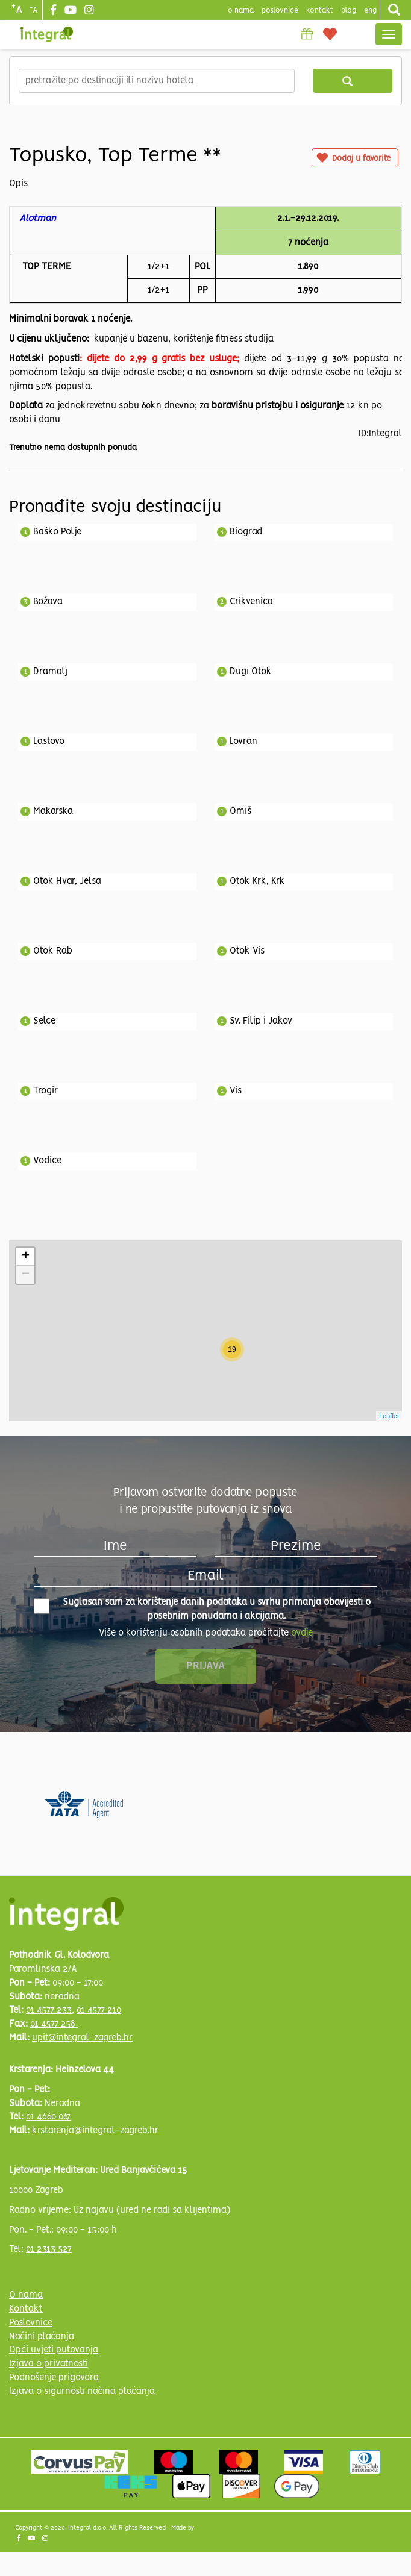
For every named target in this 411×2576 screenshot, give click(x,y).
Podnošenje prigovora (54, 2378)
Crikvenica (251, 602)
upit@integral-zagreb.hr (82, 2038)
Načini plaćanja (41, 2337)
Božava (48, 602)
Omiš (240, 811)
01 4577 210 (99, 2010)
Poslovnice (30, 2323)
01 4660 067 (48, 2117)
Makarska (53, 811)
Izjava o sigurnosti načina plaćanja (82, 2391)
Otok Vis (247, 951)
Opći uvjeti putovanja (53, 2350)
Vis (236, 1091)
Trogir (45, 1091)
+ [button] (26, 1257)
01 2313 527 (49, 2249)
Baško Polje (57, 532)
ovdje (302, 1633)
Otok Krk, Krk (257, 881)
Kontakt (319, 10)
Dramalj (50, 671)
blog (348, 10)
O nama (26, 2295)
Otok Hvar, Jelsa (67, 881)
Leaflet (389, 1415)
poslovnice (280, 10)
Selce (44, 1021)
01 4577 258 (54, 2024)
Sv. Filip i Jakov (261, 1021)
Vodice (47, 1161)
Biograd (246, 532)
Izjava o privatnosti (48, 2364)
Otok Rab (52, 951)
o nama (241, 10)
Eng (370, 10)
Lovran (243, 741)
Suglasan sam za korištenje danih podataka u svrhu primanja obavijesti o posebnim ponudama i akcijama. (202, 1609)
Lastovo (48, 741)
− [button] (26, 1275)
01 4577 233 (49, 2010)
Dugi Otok (251, 671)
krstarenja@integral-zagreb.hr (95, 2131)
